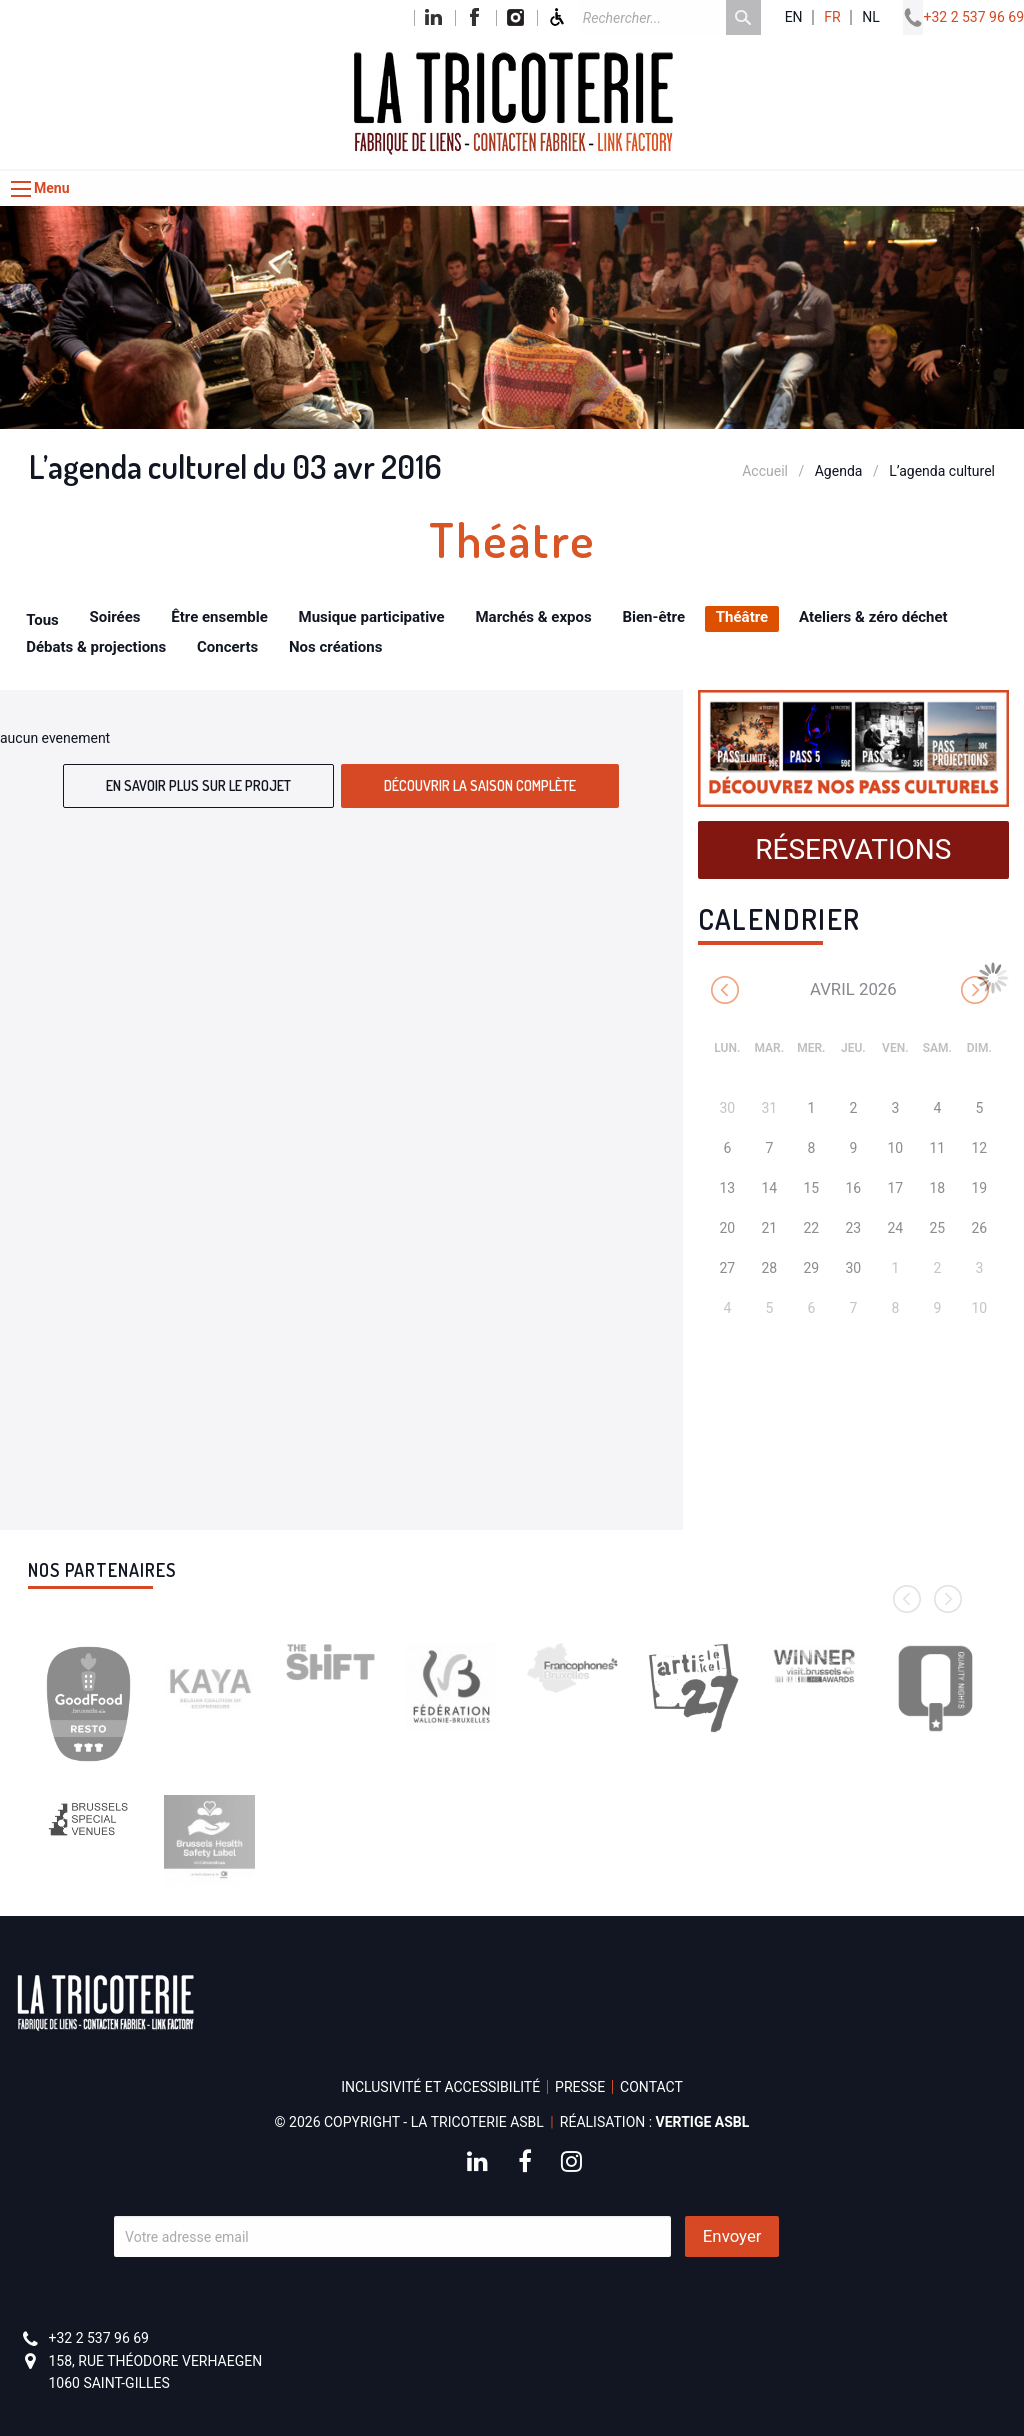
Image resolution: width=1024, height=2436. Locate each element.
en (794, 17)
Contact (651, 2087)
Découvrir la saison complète (480, 785)
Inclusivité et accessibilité (440, 2087)
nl (871, 17)
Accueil (765, 471)
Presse (580, 2087)
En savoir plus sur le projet (198, 785)
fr (832, 17)
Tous (42, 620)
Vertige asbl (703, 2122)
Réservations (853, 849)
